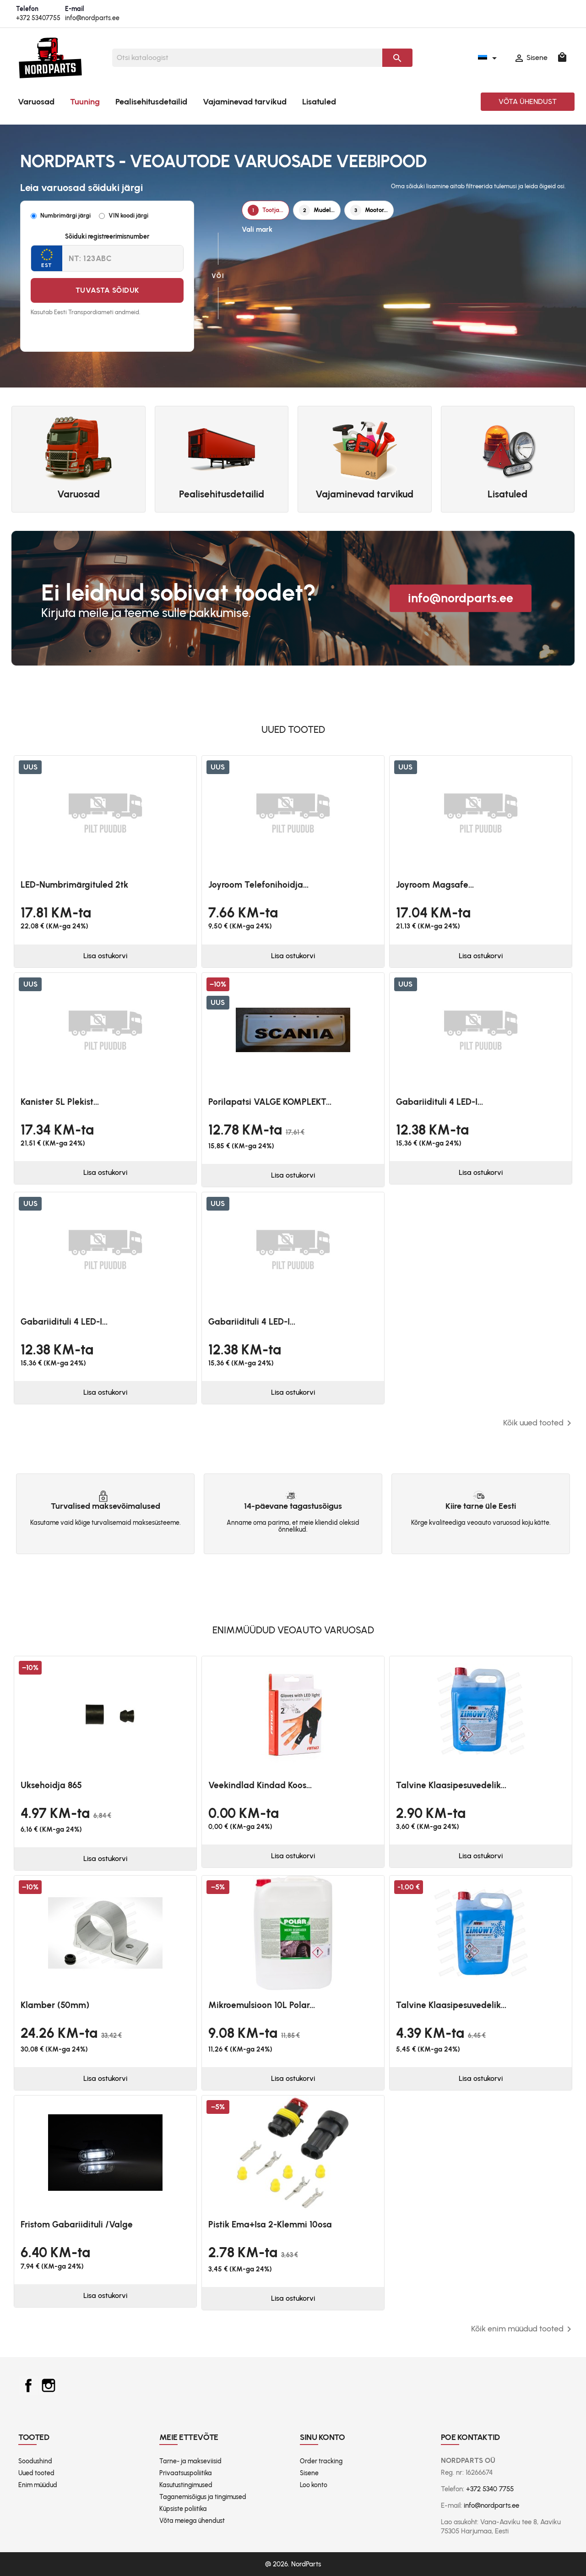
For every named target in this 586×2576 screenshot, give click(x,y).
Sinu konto (322, 2437)
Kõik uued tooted (539, 1423)
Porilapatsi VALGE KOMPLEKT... (269, 1102)
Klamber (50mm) (55, 2005)
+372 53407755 (38, 18)
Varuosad (36, 101)
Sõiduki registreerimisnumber (107, 236)
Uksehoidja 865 (51, 1785)
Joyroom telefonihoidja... (258, 884)
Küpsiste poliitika (183, 2509)
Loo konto (313, 2485)
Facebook (28, 2385)
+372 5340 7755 (490, 2489)
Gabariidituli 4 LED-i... (439, 1102)
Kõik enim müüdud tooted (523, 2329)
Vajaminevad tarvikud (245, 101)
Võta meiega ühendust (192, 2521)
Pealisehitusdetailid (151, 101)
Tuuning (85, 101)
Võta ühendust (528, 101)
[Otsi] (247, 58)
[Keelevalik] (489, 58)
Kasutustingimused (185, 2485)
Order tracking (321, 2461)
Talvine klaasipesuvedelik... (451, 1785)
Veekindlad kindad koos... (260, 1785)
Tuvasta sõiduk (107, 290)
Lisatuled (319, 101)
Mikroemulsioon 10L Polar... (261, 2005)
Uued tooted (36, 2473)
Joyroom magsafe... (435, 884)
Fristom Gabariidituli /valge (77, 2224)
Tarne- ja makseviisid (190, 2461)
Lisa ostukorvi (105, 955)
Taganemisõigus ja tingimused (202, 2497)
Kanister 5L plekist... (60, 1102)
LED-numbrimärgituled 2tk (74, 884)
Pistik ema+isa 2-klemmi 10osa (270, 2224)
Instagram (48, 2385)
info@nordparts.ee (92, 18)
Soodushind (35, 2461)
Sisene (309, 2473)
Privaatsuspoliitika (185, 2473)
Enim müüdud (37, 2485)
